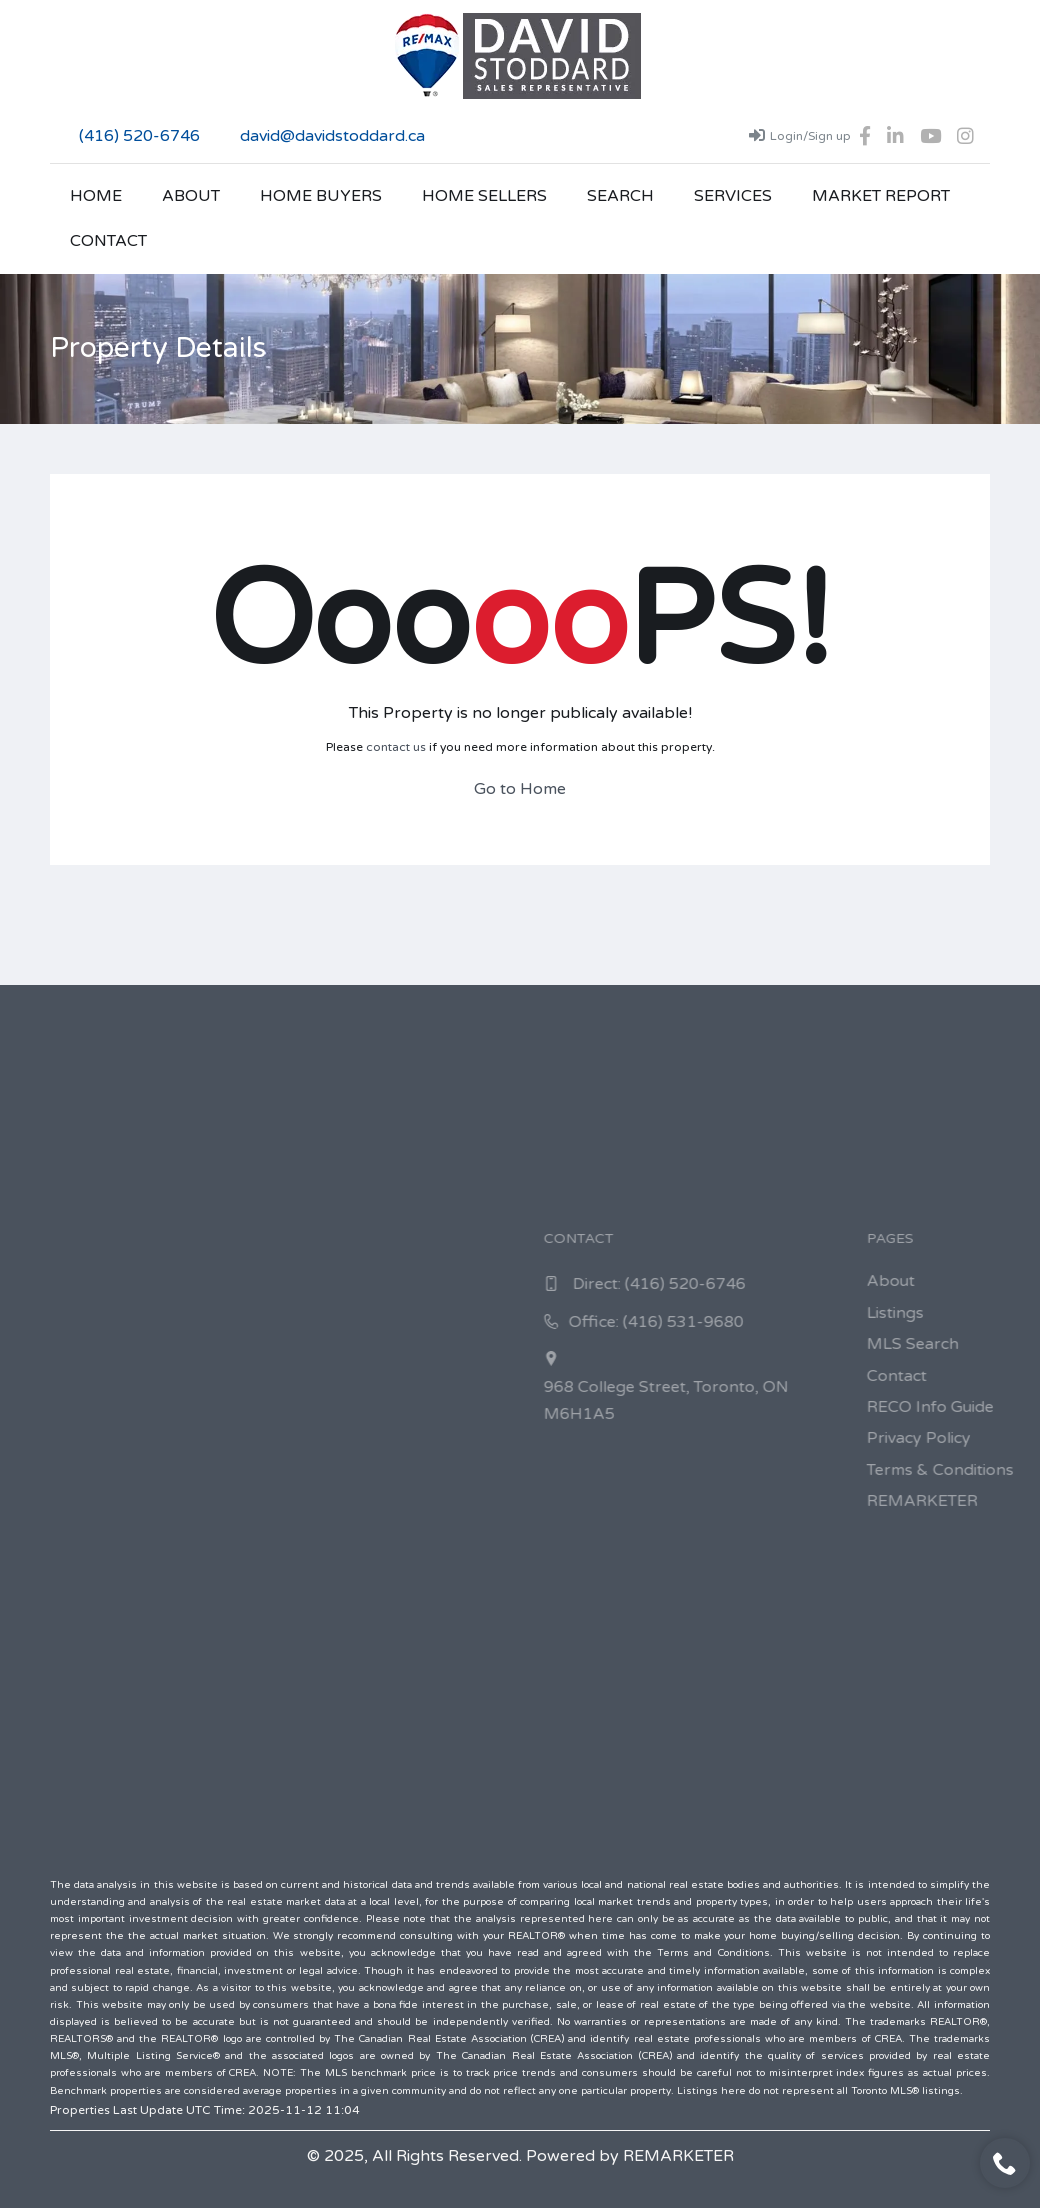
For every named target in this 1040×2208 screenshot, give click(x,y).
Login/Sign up (800, 135)
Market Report (881, 196)
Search (620, 196)
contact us (396, 747)
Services (733, 196)
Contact (108, 241)
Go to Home (520, 789)
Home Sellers (484, 196)
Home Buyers (321, 196)
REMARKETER (678, 2156)
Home (96, 196)
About (191, 196)
